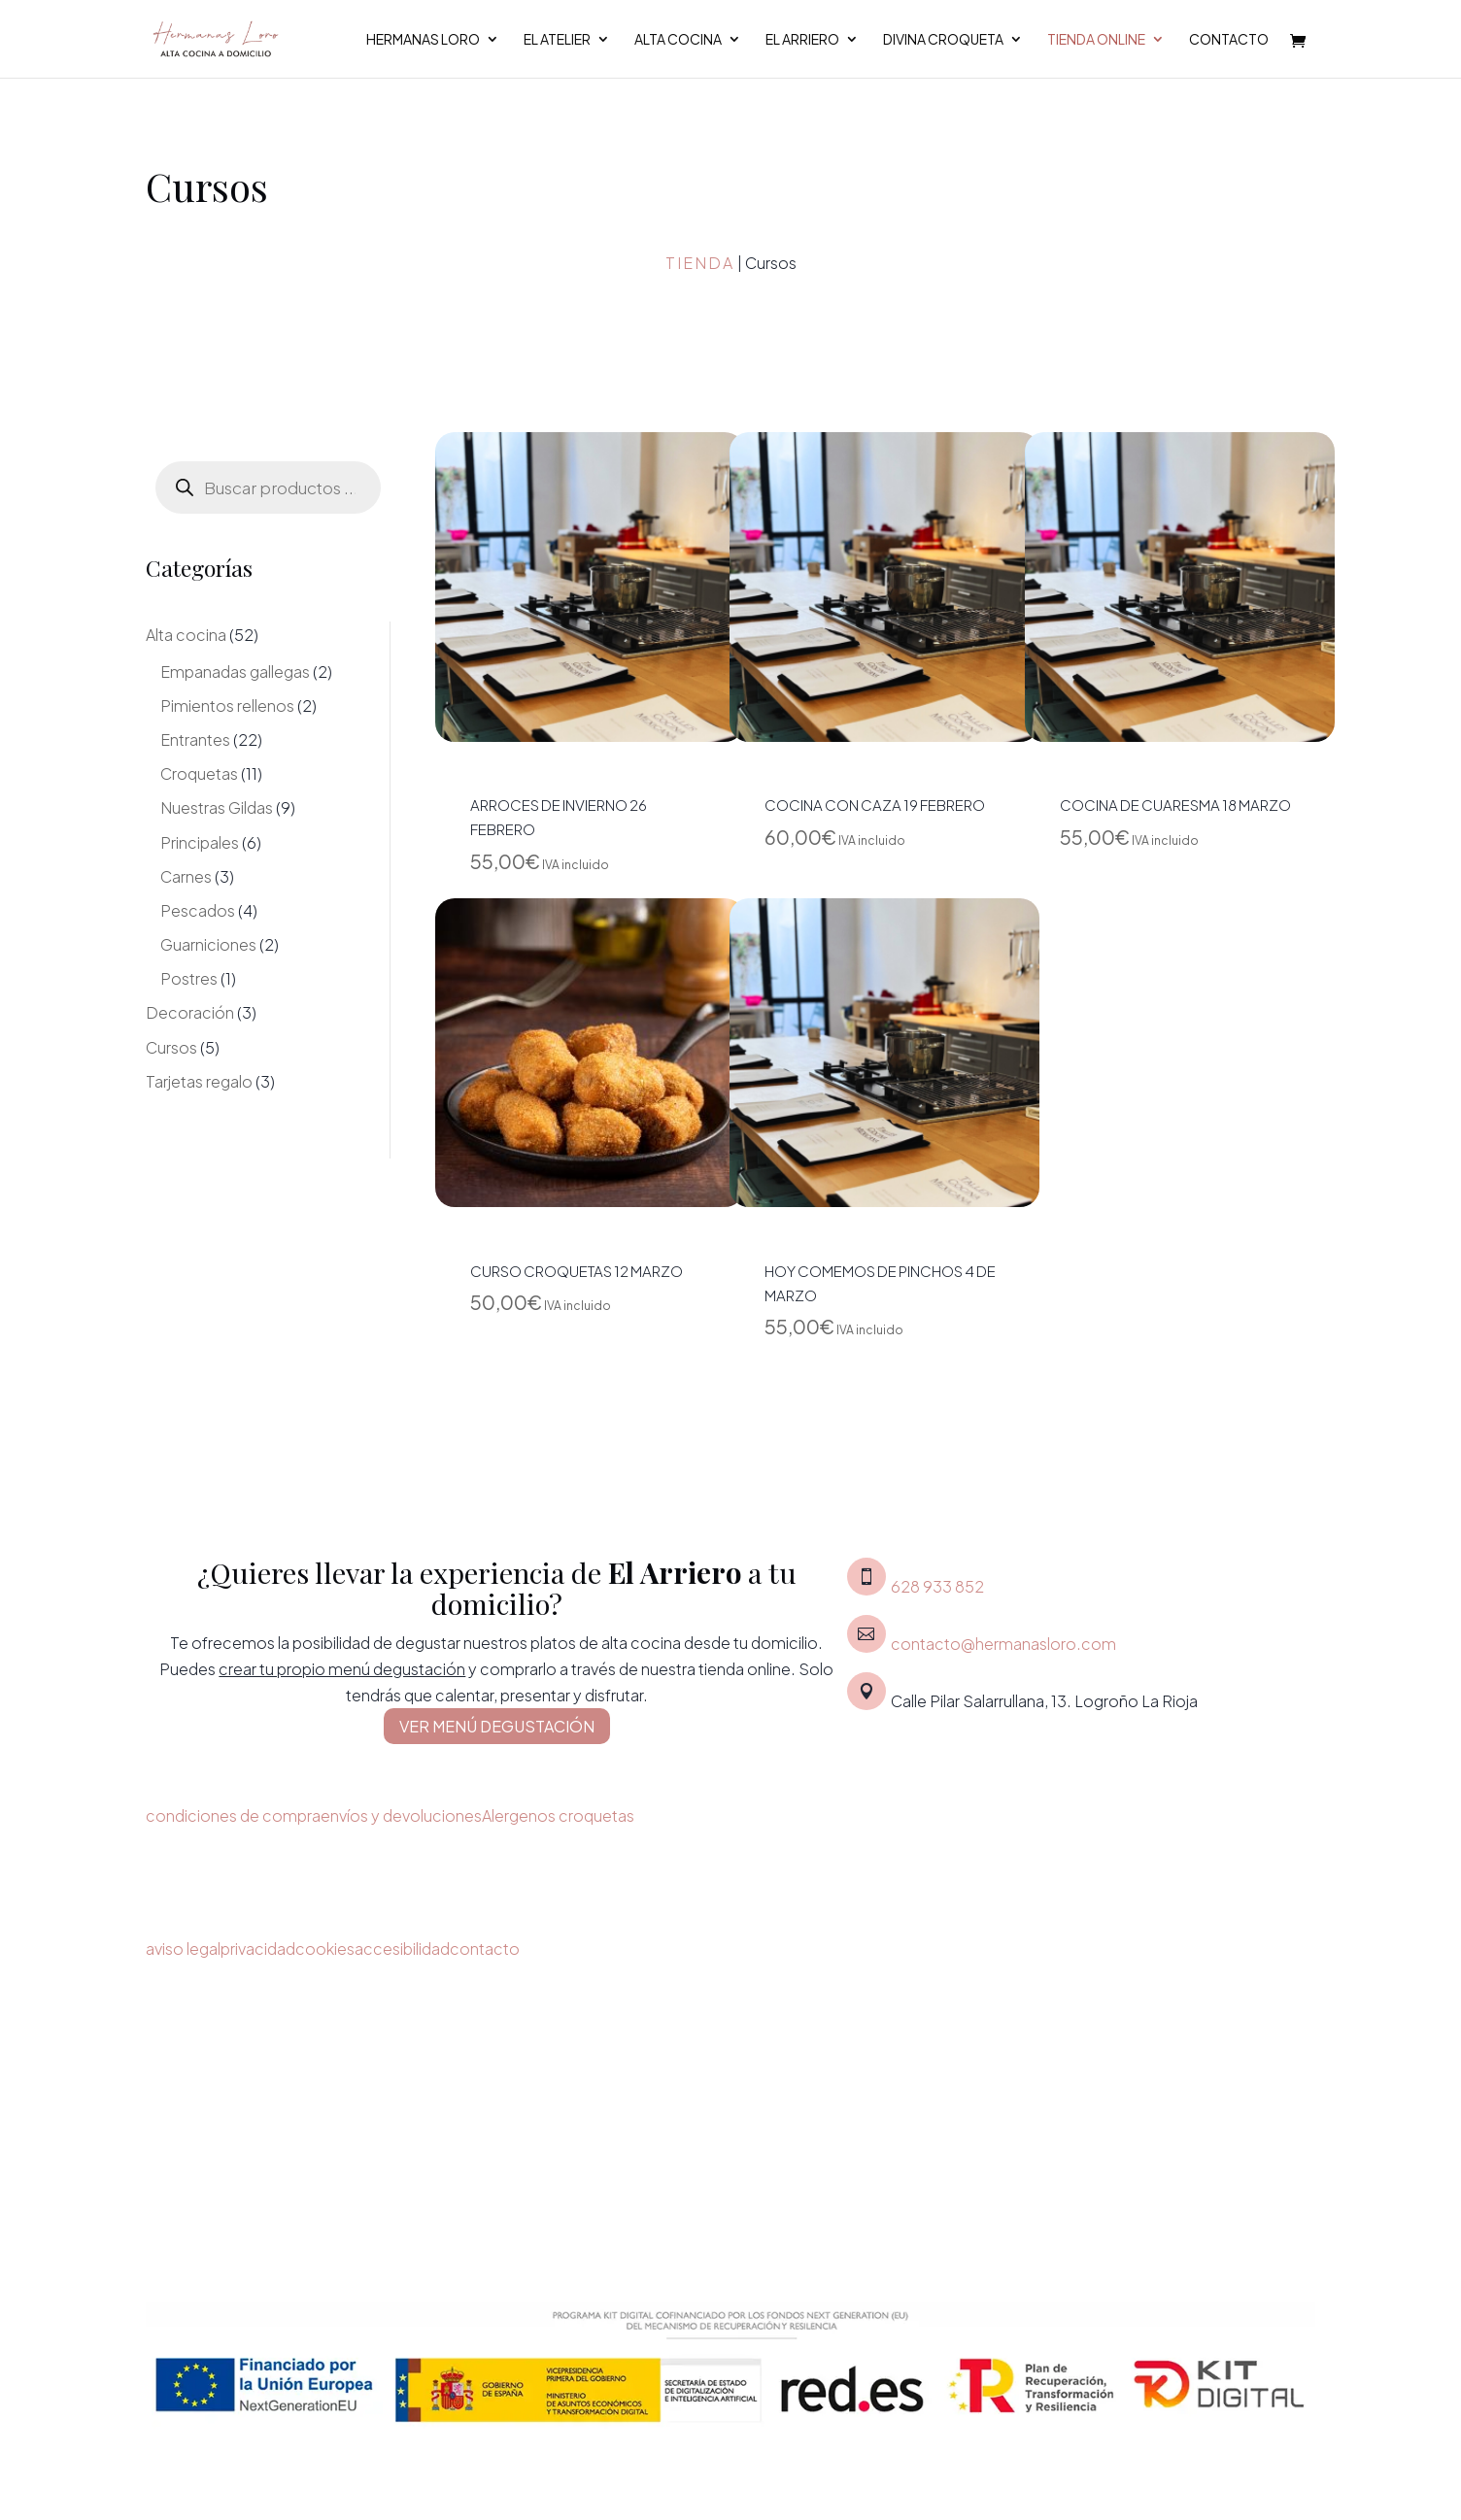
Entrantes (195, 739)
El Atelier (557, 40)
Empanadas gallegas (235, 671)
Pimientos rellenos (227, 705)
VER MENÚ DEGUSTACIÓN (497, 1726)
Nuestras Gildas (216, 807)
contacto (485, 1948)
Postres (189, 978)
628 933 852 (937, 1586)
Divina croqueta (943, 40)
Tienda (699, 262)
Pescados (197, 910)
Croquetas (199, 773)
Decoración (190, 1012)
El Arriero (802, 40)
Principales (199, 842)
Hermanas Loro (423, 40)
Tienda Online (1096, 40)
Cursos (171, 1047)
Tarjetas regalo (199, 1081)
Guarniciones (208, 944)
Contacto (1229, 40)
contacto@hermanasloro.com (1003, 1643)
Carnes (186, 876)
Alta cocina (678, 40)
